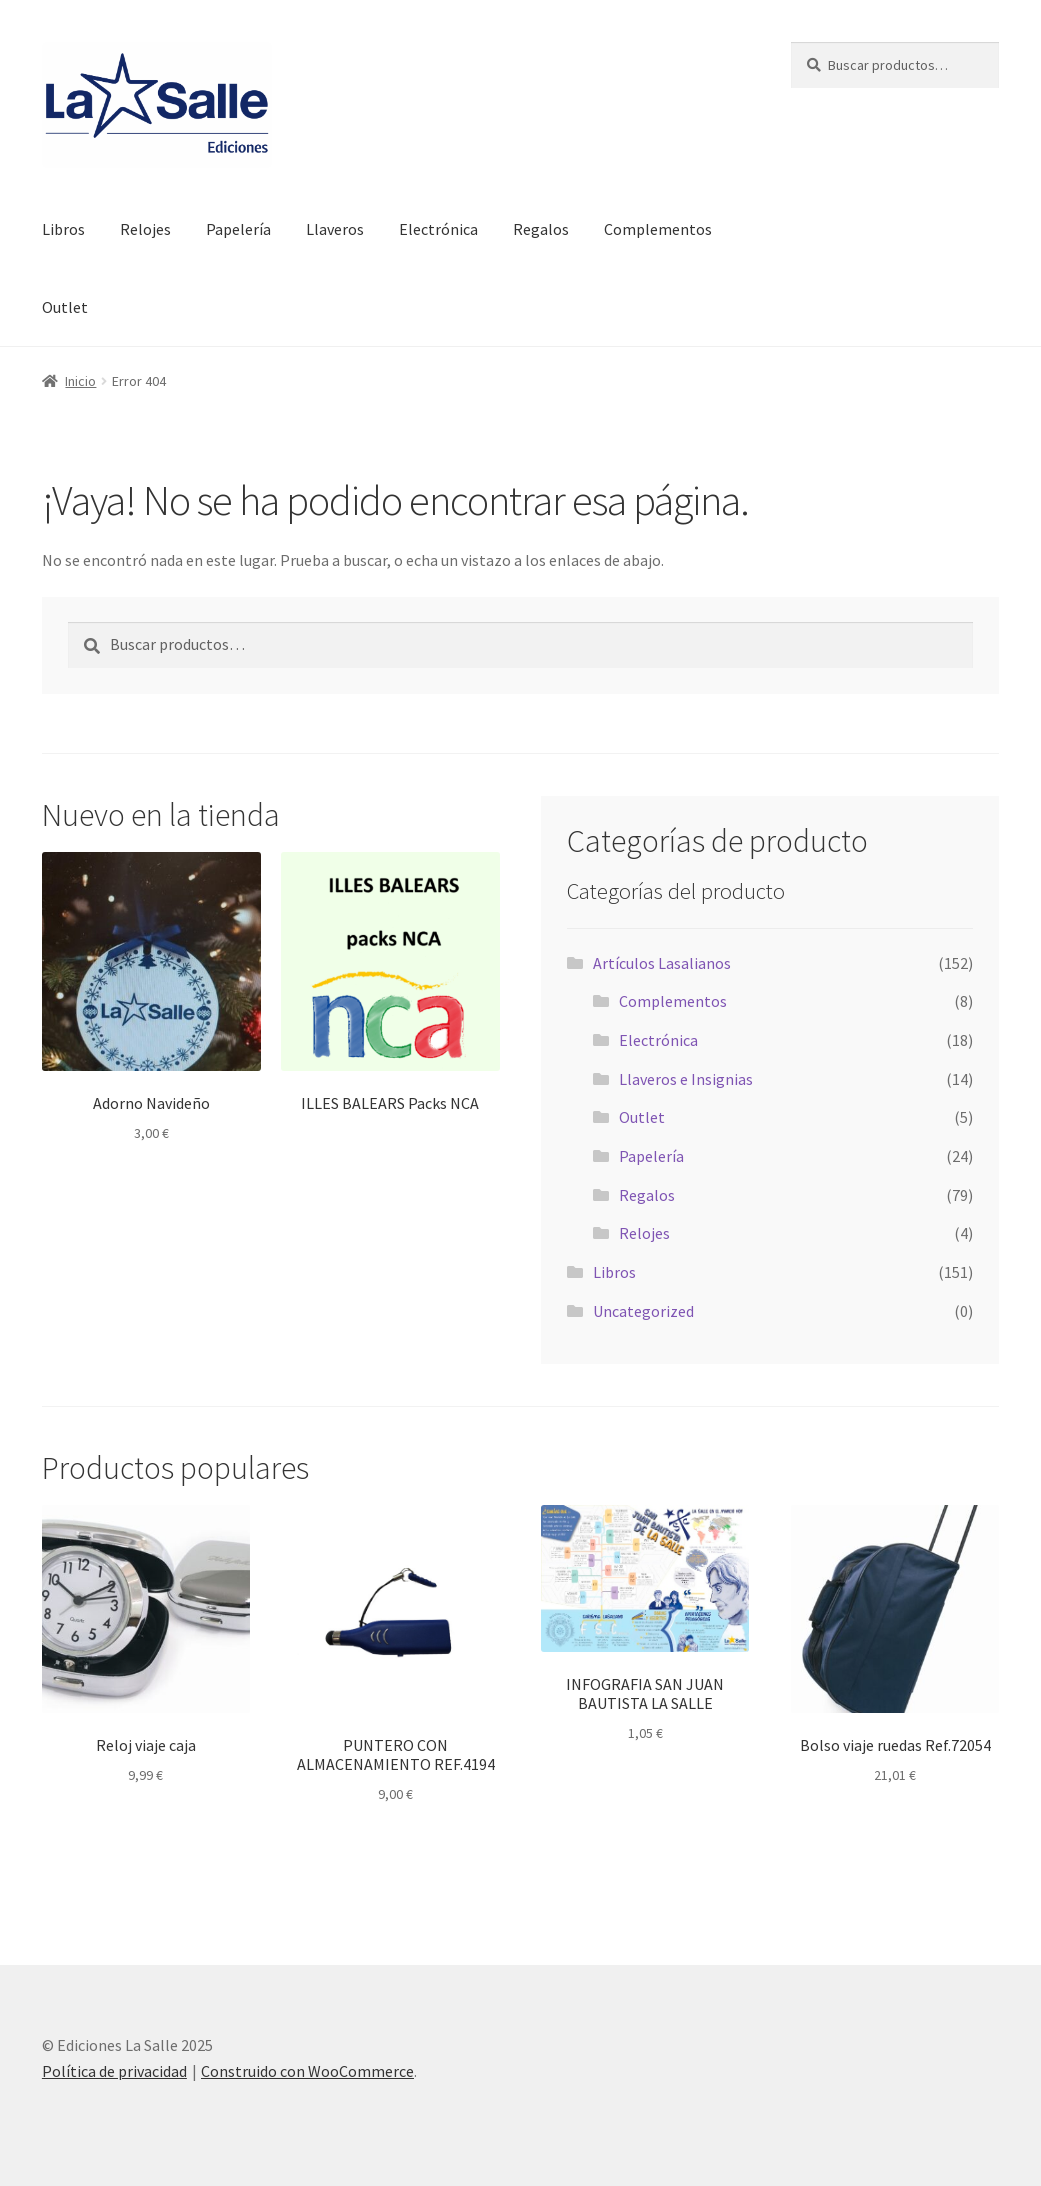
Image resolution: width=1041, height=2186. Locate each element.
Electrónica (438, 229)
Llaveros (335, 229)
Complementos (658, 229)
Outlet (65, 307)
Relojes (145, 229)
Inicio (80, 381)
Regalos (541, 229)
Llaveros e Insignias (686, 1079)
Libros (63, 229)
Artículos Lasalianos (662, 963)
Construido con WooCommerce (307, 2071)
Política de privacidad (114, 2071)
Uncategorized (643, 1311)
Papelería (238, 229)
